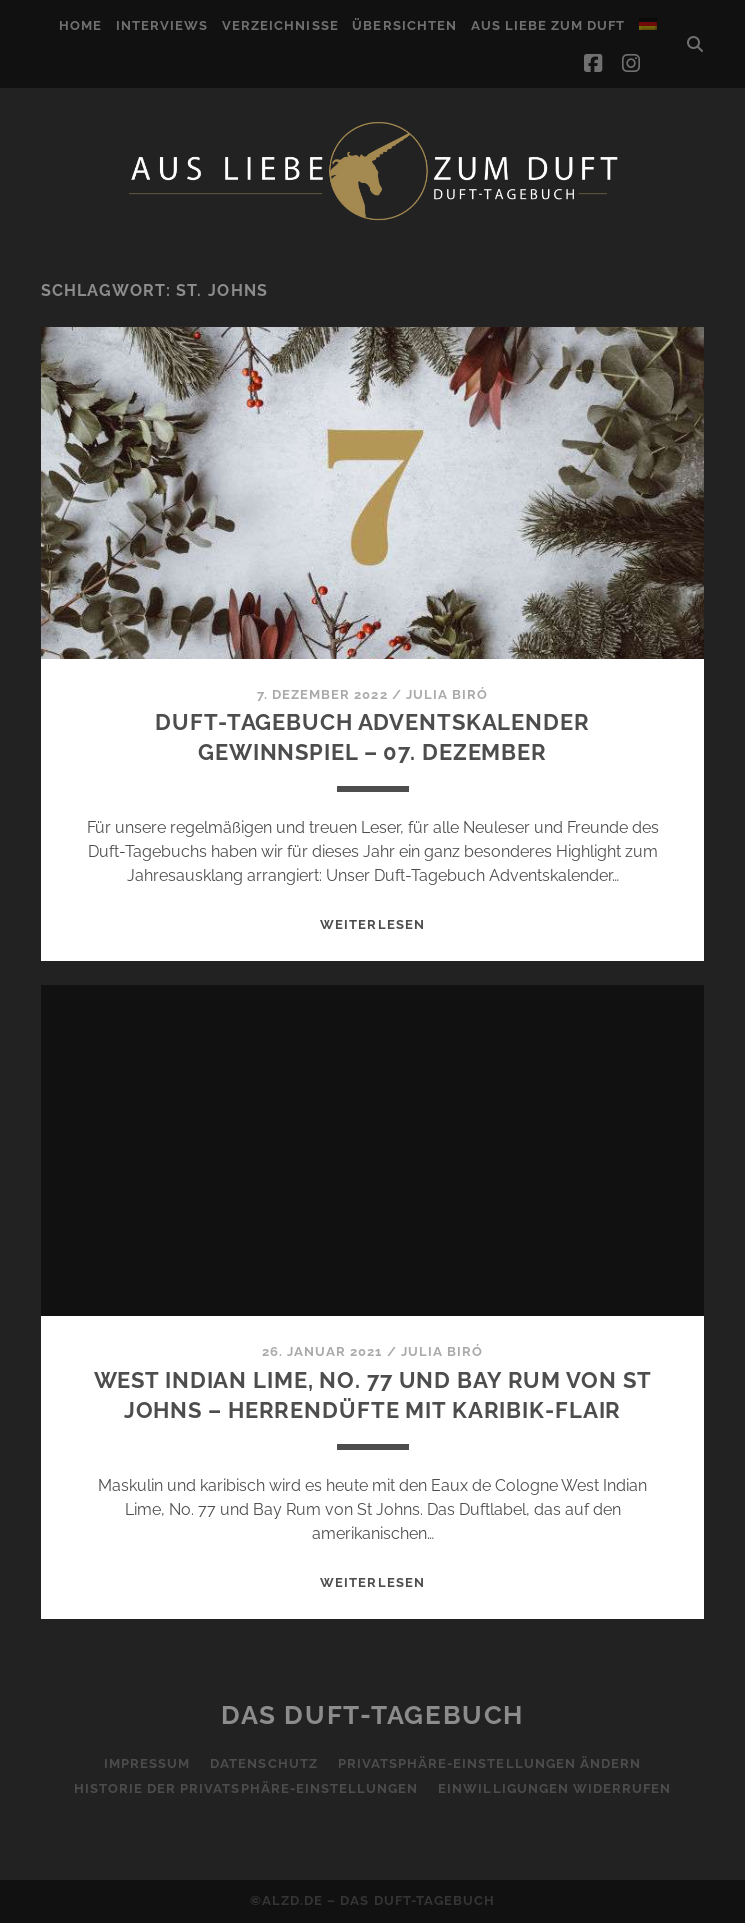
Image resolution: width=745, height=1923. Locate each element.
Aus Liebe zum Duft (548, 25)
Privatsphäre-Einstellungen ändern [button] (489, 1763)
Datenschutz (263, 1763)
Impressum (147, 1763)
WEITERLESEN (372, 924)
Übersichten (404, 25)
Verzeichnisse (280, 25)
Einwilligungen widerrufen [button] (554, 1788)
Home (80, 25)
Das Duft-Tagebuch (372, 1715)
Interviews (162, 25)
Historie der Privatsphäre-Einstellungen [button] (246, 1788)
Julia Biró (447, 694)
